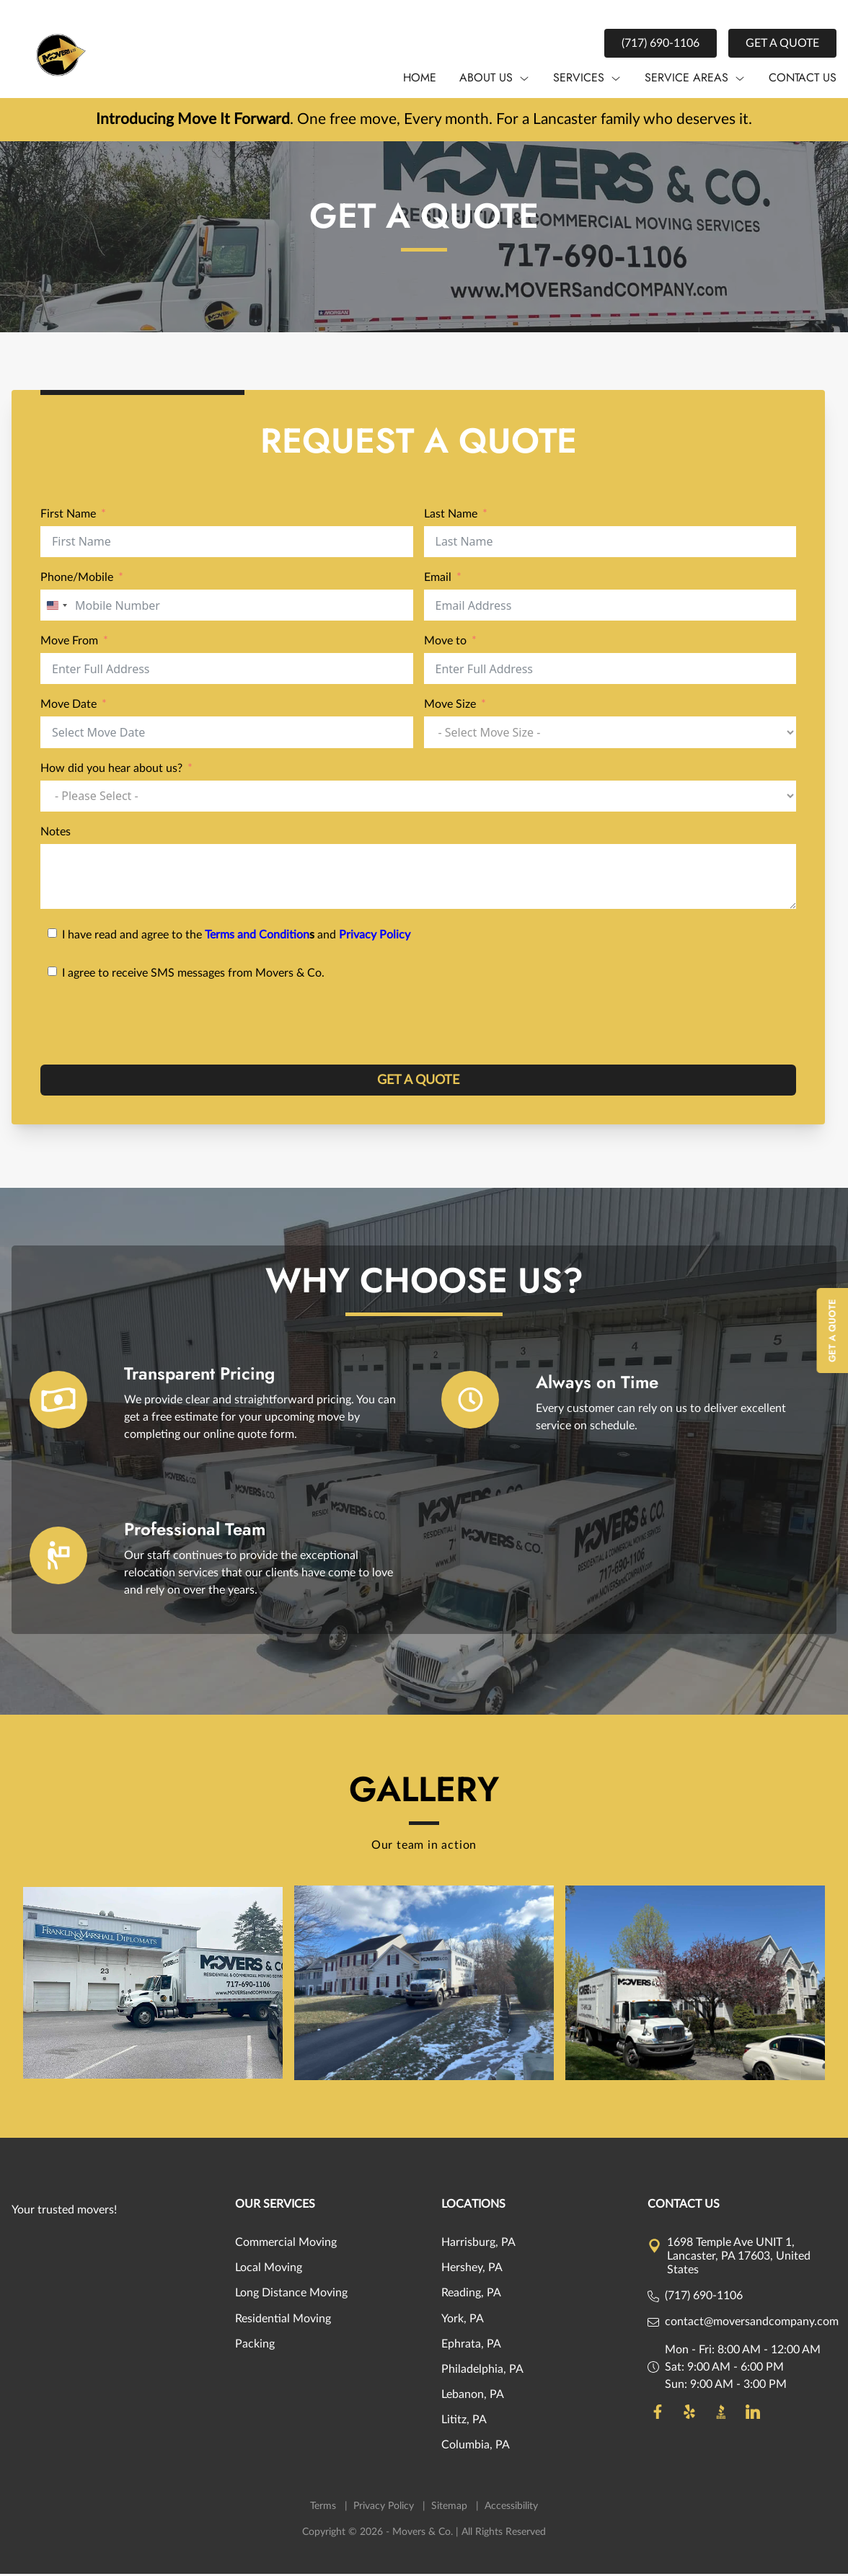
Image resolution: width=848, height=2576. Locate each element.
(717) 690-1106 (660, 43)
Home (419, 77)
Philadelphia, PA (482, 2372)
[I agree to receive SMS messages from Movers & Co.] (418, 973)
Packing (255, 2346)
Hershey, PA (472, 2270)
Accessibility (511, 2508)
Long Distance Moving (291, 2295)
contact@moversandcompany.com (752, 2323)
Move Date (68, 707)
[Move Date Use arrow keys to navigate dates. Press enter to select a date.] (226, 734)
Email (437, 580)
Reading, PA (471, 2295)
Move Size (450, 707)
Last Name (450, 517)
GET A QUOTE (418, 1083)
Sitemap (450, 2508)
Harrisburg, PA (478, 2245)
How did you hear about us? (111, 770)
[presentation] (150, 1028)
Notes (55, 834)
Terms (324, 2508)
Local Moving (268, 2270)
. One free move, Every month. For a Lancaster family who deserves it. (424, 120)
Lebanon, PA (472, 2397)
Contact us (802, 77)
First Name (68, 517)
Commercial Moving (286, 2245)
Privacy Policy (374, 937)
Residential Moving (283, 2321)
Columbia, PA (475, 2447)
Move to (445, 643)
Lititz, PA (464, 2422)
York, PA (462, 2321)
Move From (69, 643)
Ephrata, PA (471, 2346)
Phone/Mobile (76, 580)
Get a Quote (782, 43)
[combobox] (56, 608)
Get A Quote (832, 1330)
